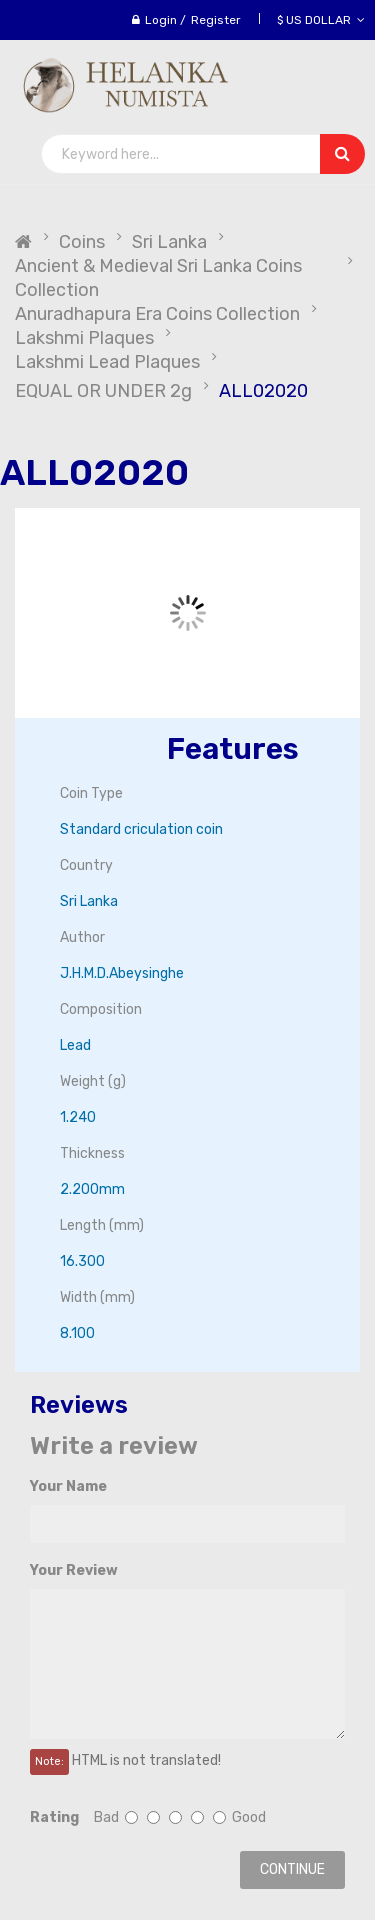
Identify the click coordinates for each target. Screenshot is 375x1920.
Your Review (74, 1570)
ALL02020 (263, 391)
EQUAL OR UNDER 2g (103, 391)
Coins (82, 242)
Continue (292, 1869)
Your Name (68, 1486)
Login (161, 20)
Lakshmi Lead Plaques (107, 362)
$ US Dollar (321, 20)
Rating (54, 1817)
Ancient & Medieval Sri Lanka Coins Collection (158, 278)
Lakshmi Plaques (84, 338)
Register (216, 20)
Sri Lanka (169, 242)
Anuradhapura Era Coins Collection (157, 314)
